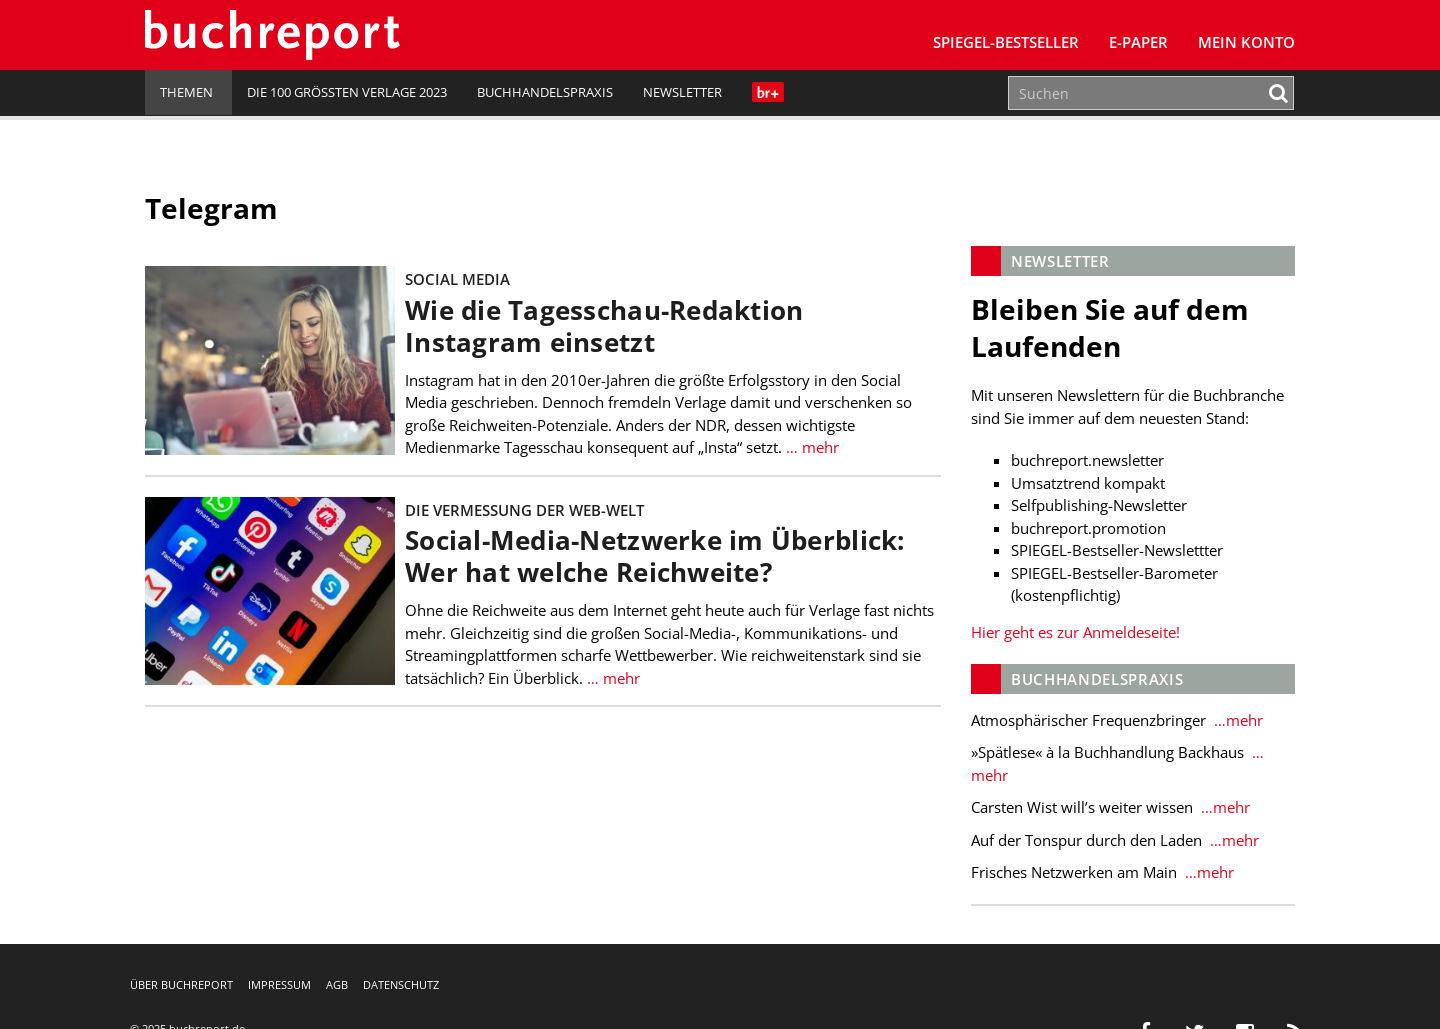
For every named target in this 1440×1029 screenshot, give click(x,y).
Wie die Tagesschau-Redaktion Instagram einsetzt (604, 326)
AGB (337, 984)
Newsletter (682, 92)
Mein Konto (1246, 42)
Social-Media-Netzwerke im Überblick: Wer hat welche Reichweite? (655, 556)
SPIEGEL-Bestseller (1006, 42)
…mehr (1236, 720)
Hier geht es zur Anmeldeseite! (1075, 632)
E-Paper (1138, 42)
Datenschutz (401, 984)
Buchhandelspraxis (545, 92)
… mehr (810, 447)
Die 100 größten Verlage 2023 (347, 92)
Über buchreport (181, 984)
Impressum (279, 984)
